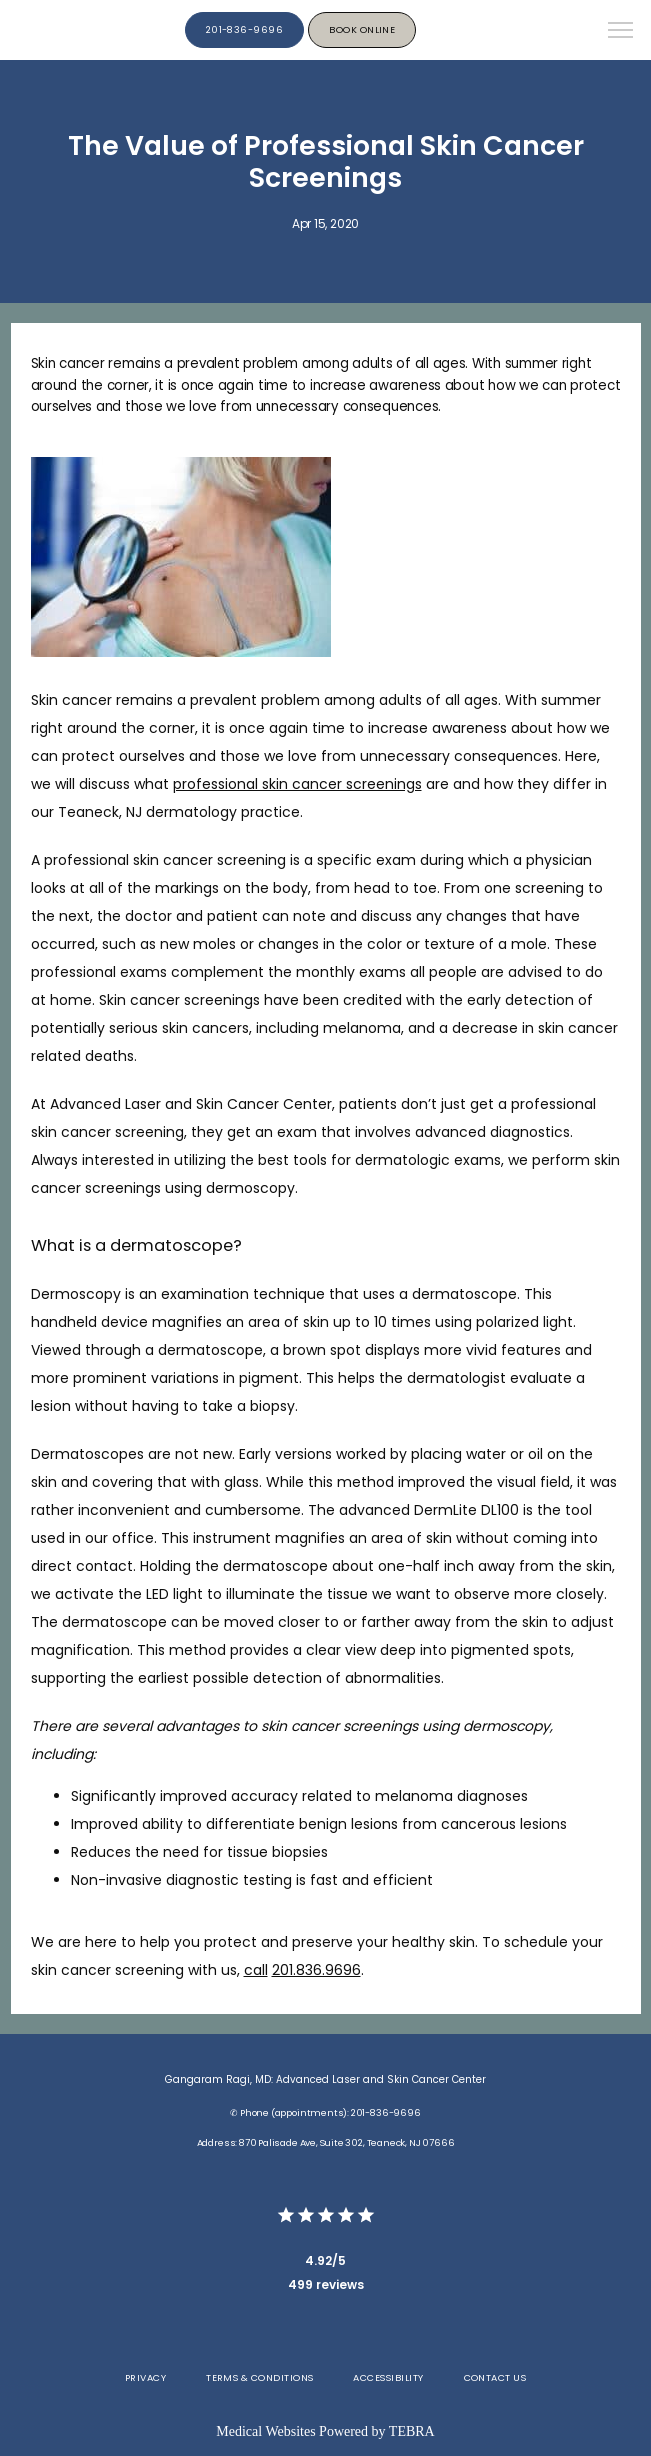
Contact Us (495, 2377)
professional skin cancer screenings (297, 784)
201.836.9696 (316, 1970)
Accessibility (388, 2377)
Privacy (145, 2377)
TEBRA (412, 2431)
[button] (621, 32)
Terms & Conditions (259, 2377)
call (256, 1970)
